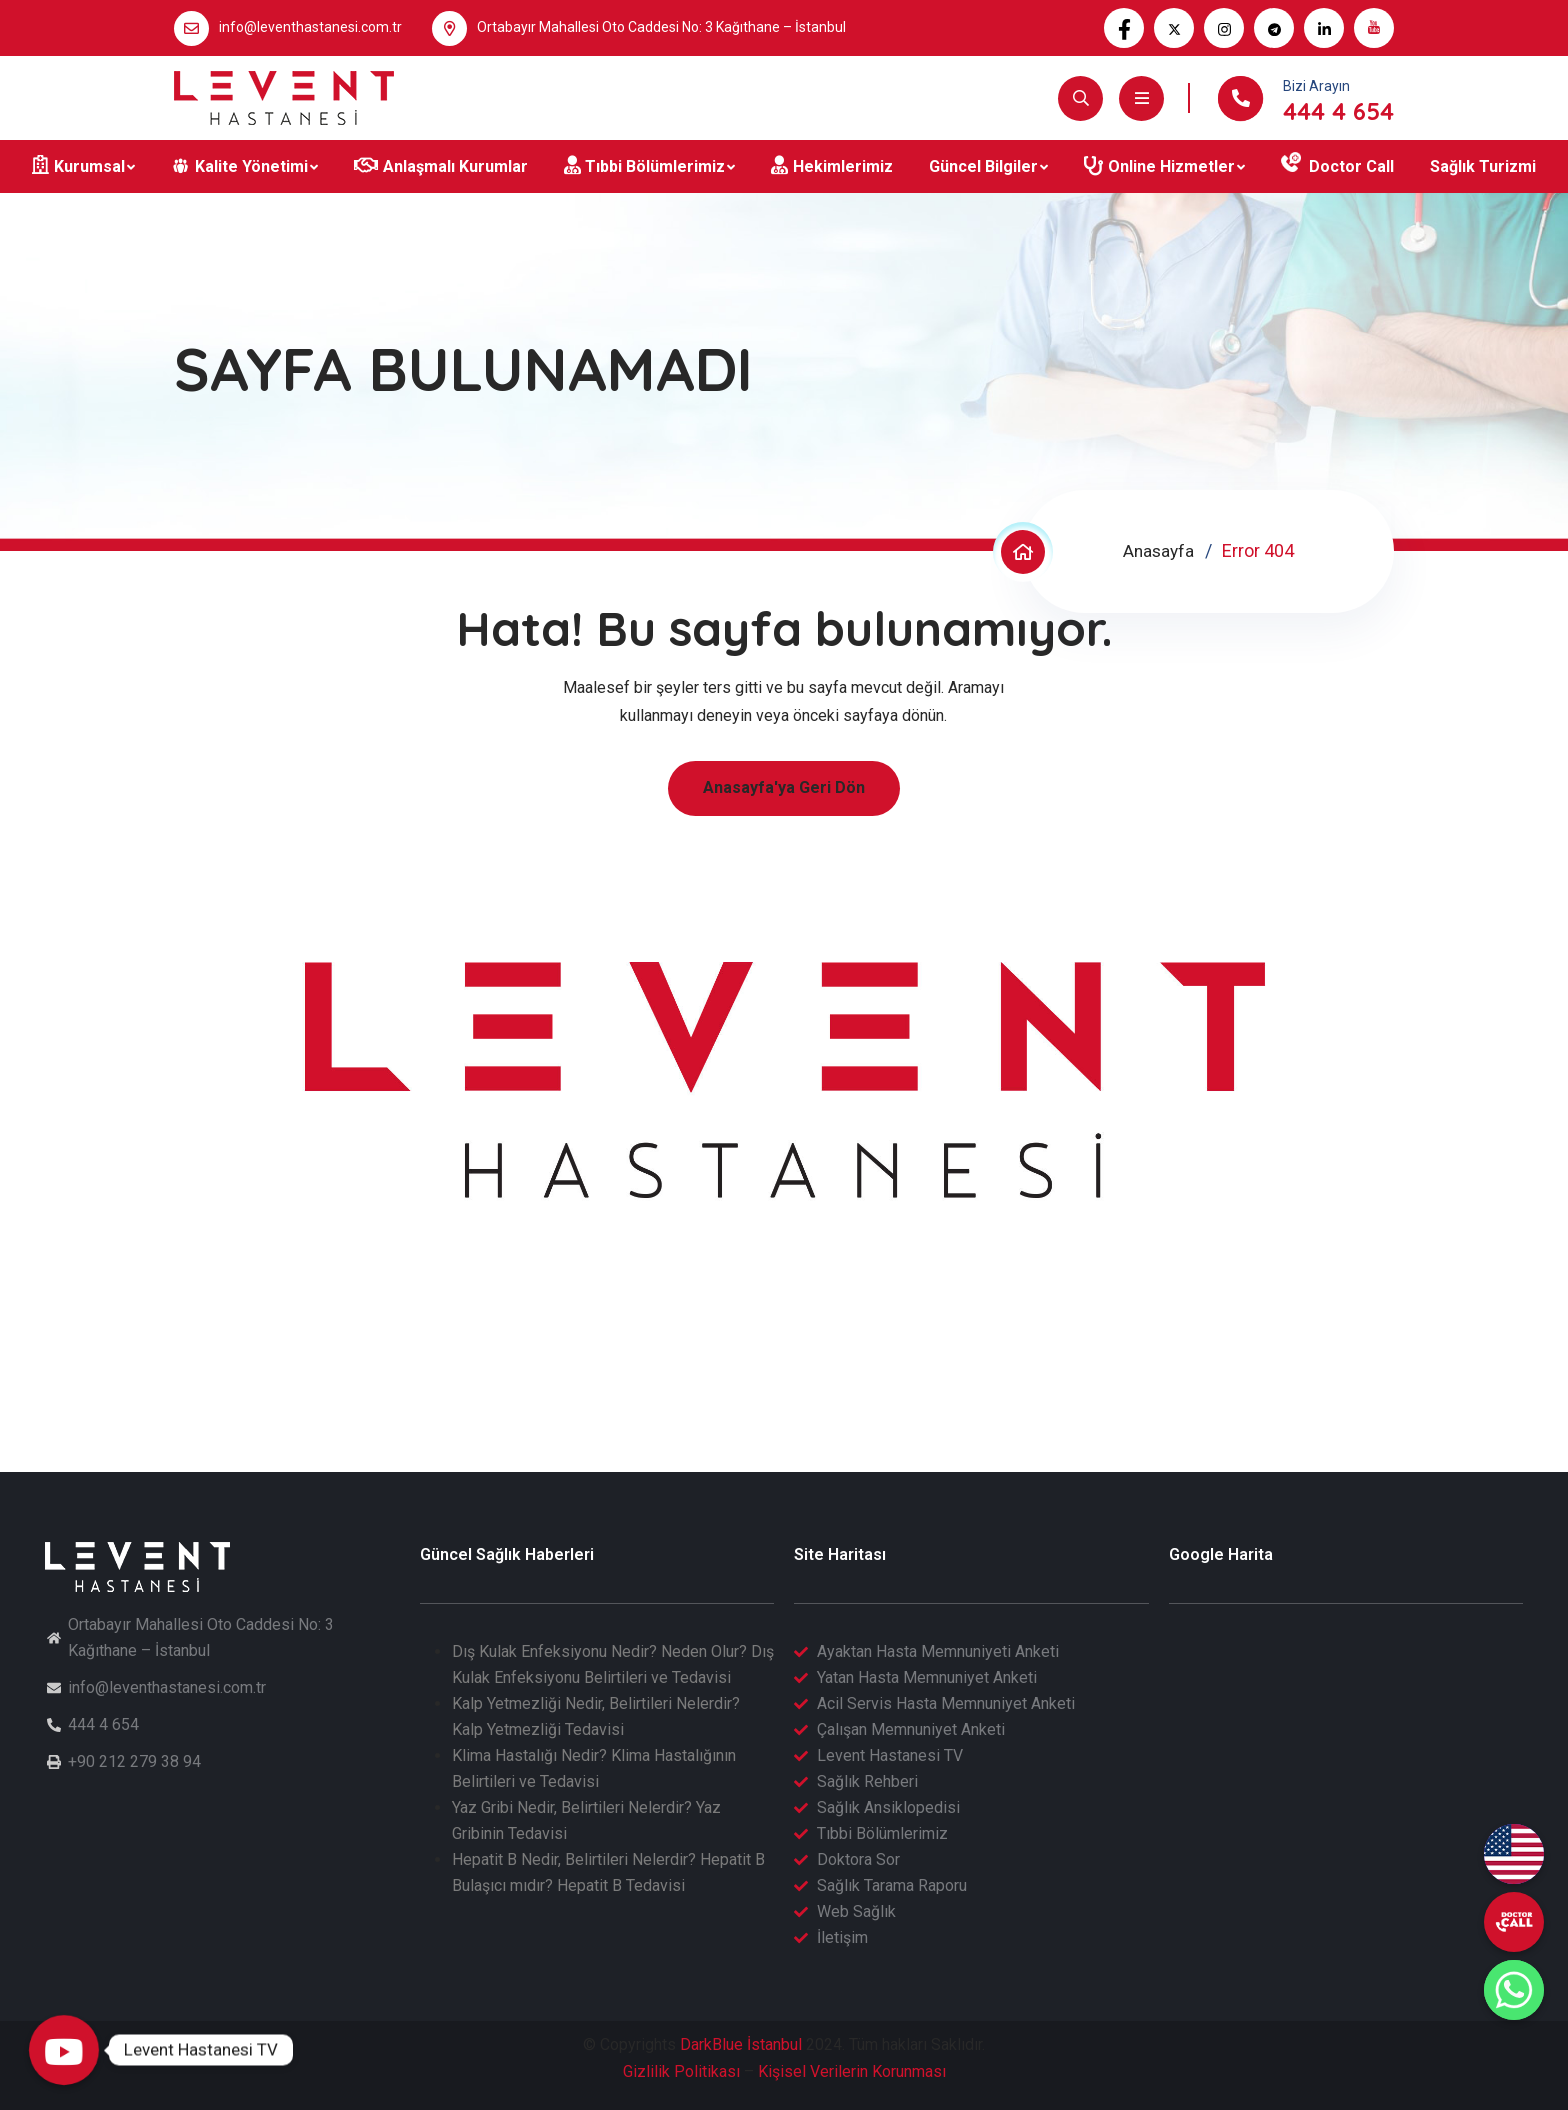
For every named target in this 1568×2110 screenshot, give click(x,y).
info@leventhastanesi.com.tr (310, 27)
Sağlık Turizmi (1483, 166)
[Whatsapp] (1514, 1990)
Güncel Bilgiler (983, 166)
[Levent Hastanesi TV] (64, 2050)
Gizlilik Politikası (681, 2071)
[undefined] (1514, 1922)
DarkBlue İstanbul (741, 2044)
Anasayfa (1157, 550)
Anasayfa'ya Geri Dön (784, 787)
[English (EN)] (1514, 1854)
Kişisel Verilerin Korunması (852, 2071)
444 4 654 (1338, 111)
